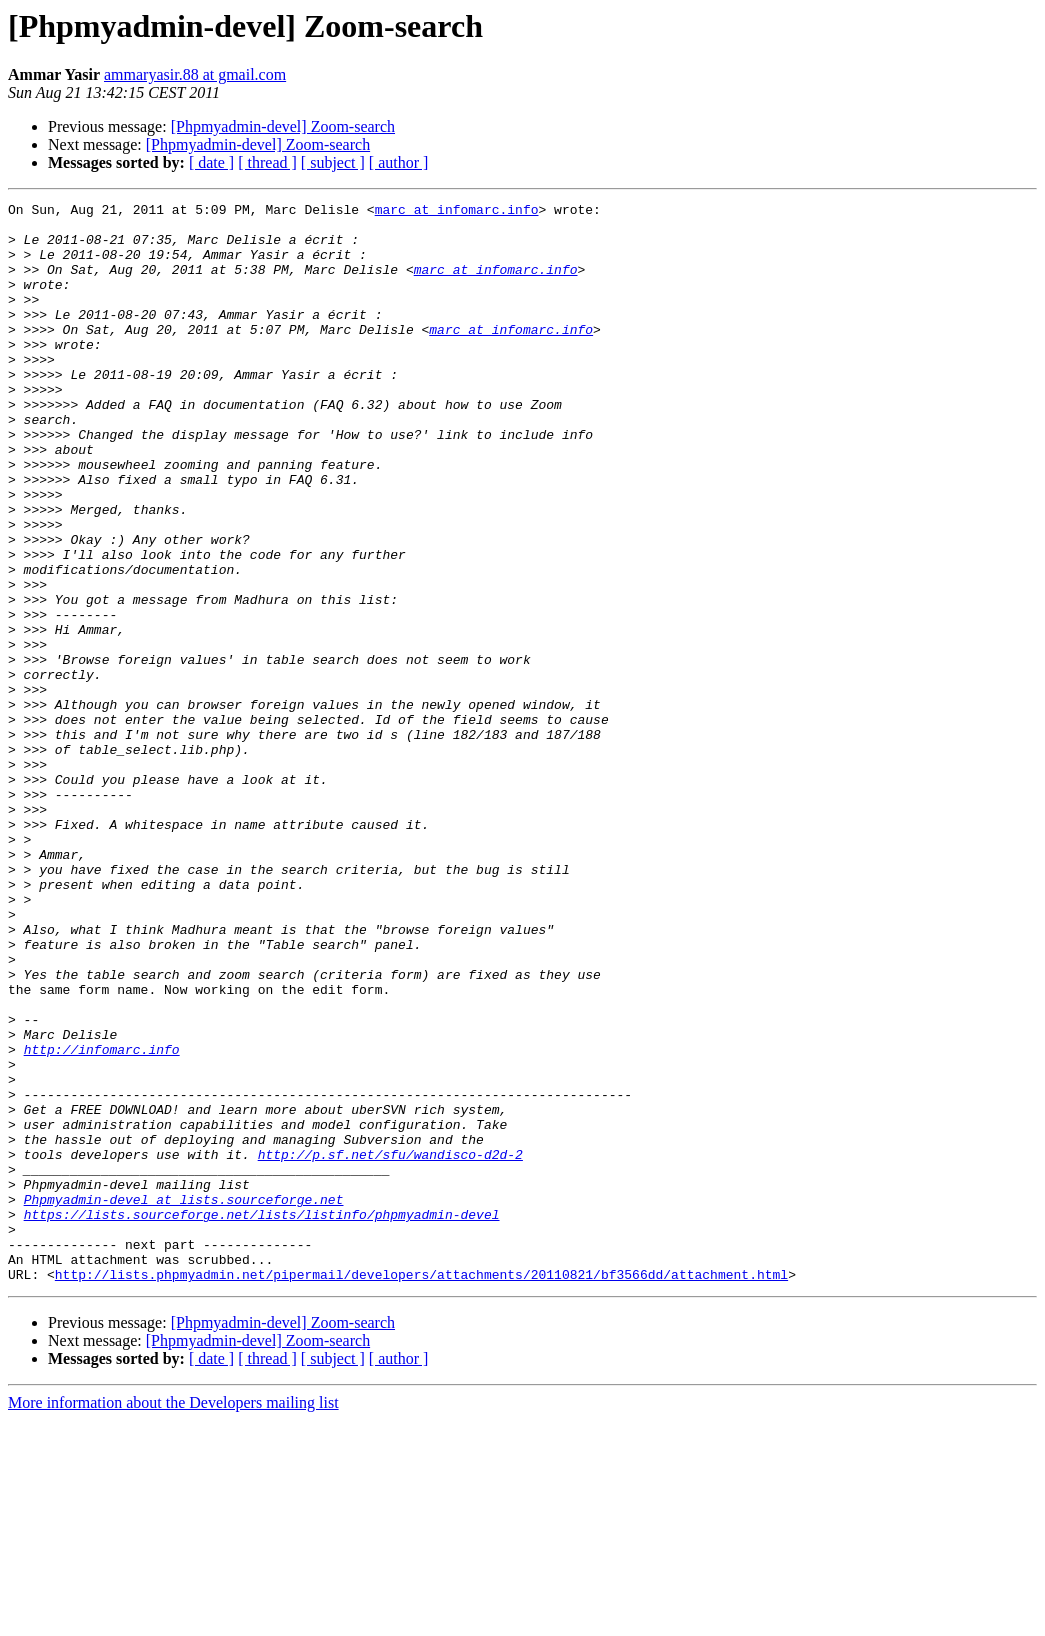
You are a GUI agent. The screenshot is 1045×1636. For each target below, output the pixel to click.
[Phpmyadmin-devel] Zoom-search (283, 126)
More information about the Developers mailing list (173, 1618)
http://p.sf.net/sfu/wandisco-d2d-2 (390, 1346)
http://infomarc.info (102, 1220)
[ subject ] (333, 162)
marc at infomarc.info (457, 212)
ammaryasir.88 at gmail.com (195, 74)
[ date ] (211, 162)
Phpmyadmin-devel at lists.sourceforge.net (184, 1400)
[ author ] (399, 162)
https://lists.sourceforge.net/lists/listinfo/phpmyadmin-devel (262, 1418)
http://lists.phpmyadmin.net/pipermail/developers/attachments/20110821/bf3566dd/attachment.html (421, 1490)
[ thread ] (267, 162)
